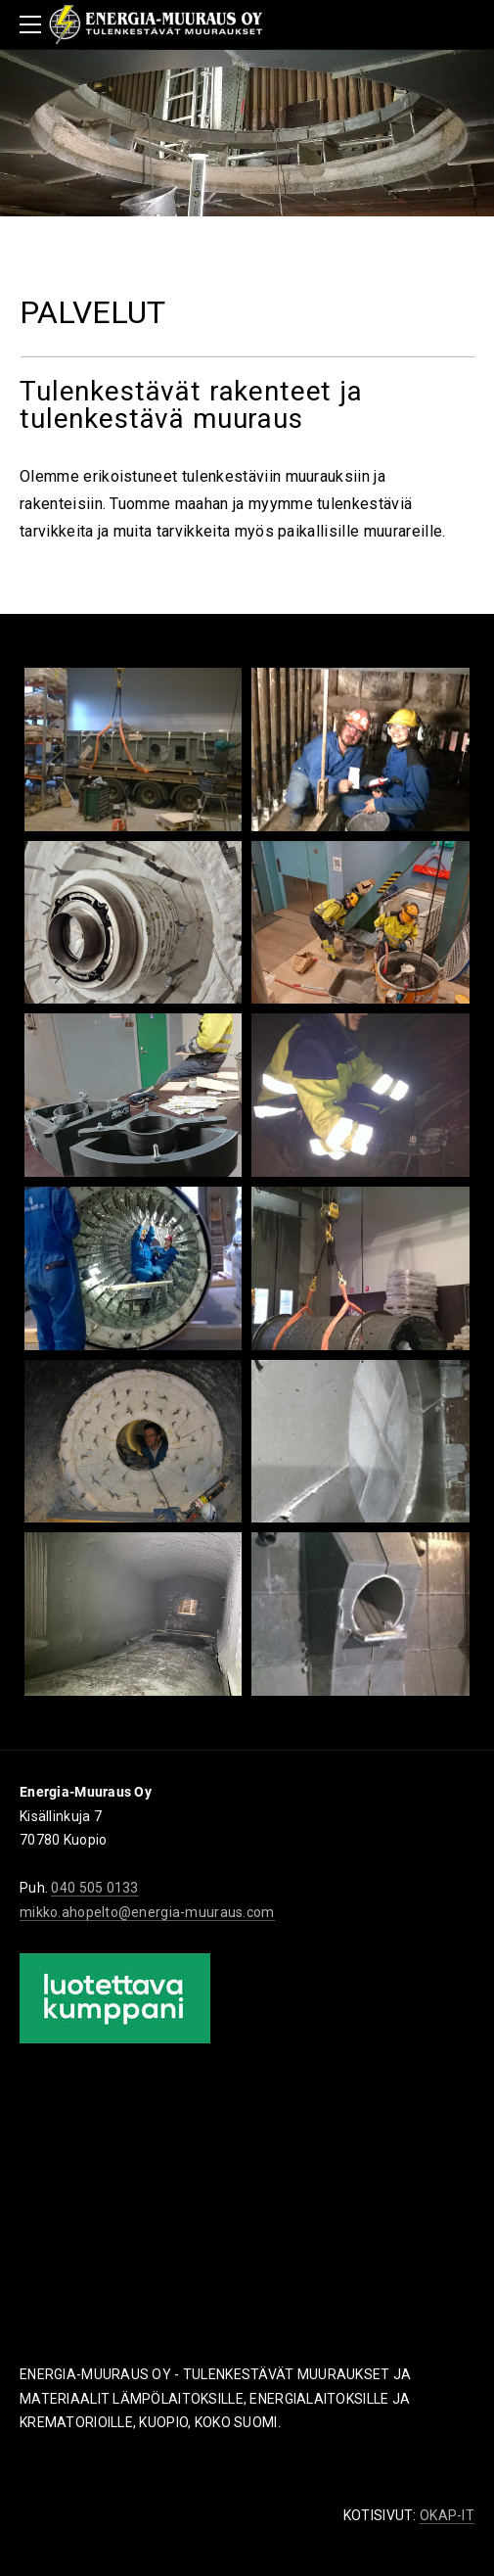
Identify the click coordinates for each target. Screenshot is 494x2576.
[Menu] (34, 24)
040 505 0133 (94, 1888)
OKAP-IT (447, 2515)
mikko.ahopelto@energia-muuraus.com (147, 1912)
